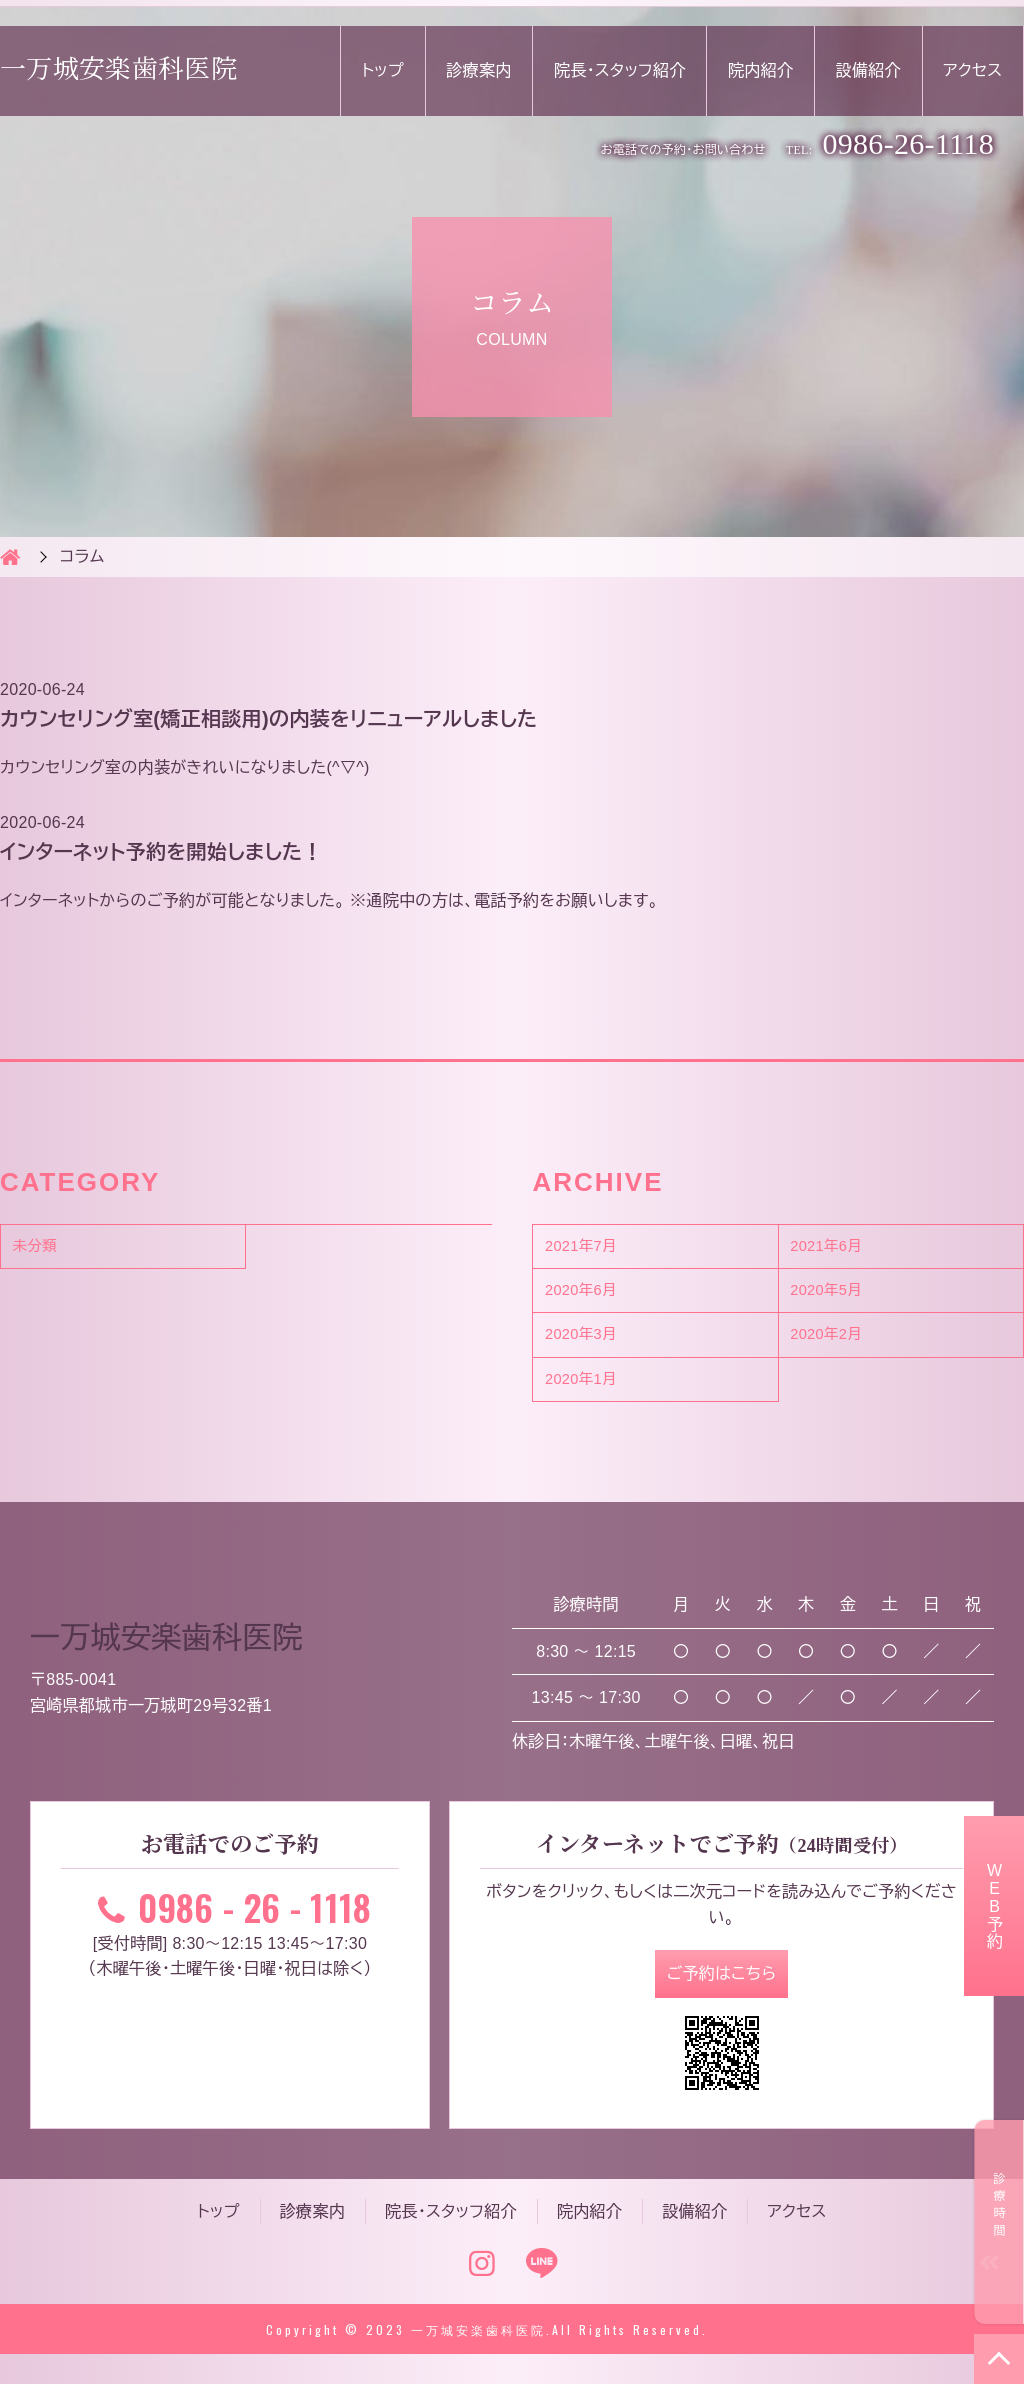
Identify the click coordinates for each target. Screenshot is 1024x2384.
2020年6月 (597, 1298)
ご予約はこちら (722, 1999)
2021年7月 (597, 1249)
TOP (999, 2359)
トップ (383, 70)
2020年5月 (843, 1298)
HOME (10, 557)
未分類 (48, 1249)
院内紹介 (760, 70)
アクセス (972, 70)
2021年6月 (843, 1249)
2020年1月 (597, 1398)
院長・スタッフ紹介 (620, 70)
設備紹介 (868, 70)
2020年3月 (597, 1348)
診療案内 (478, 70)
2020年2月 (843, 1348)
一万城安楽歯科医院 (118, 70)
